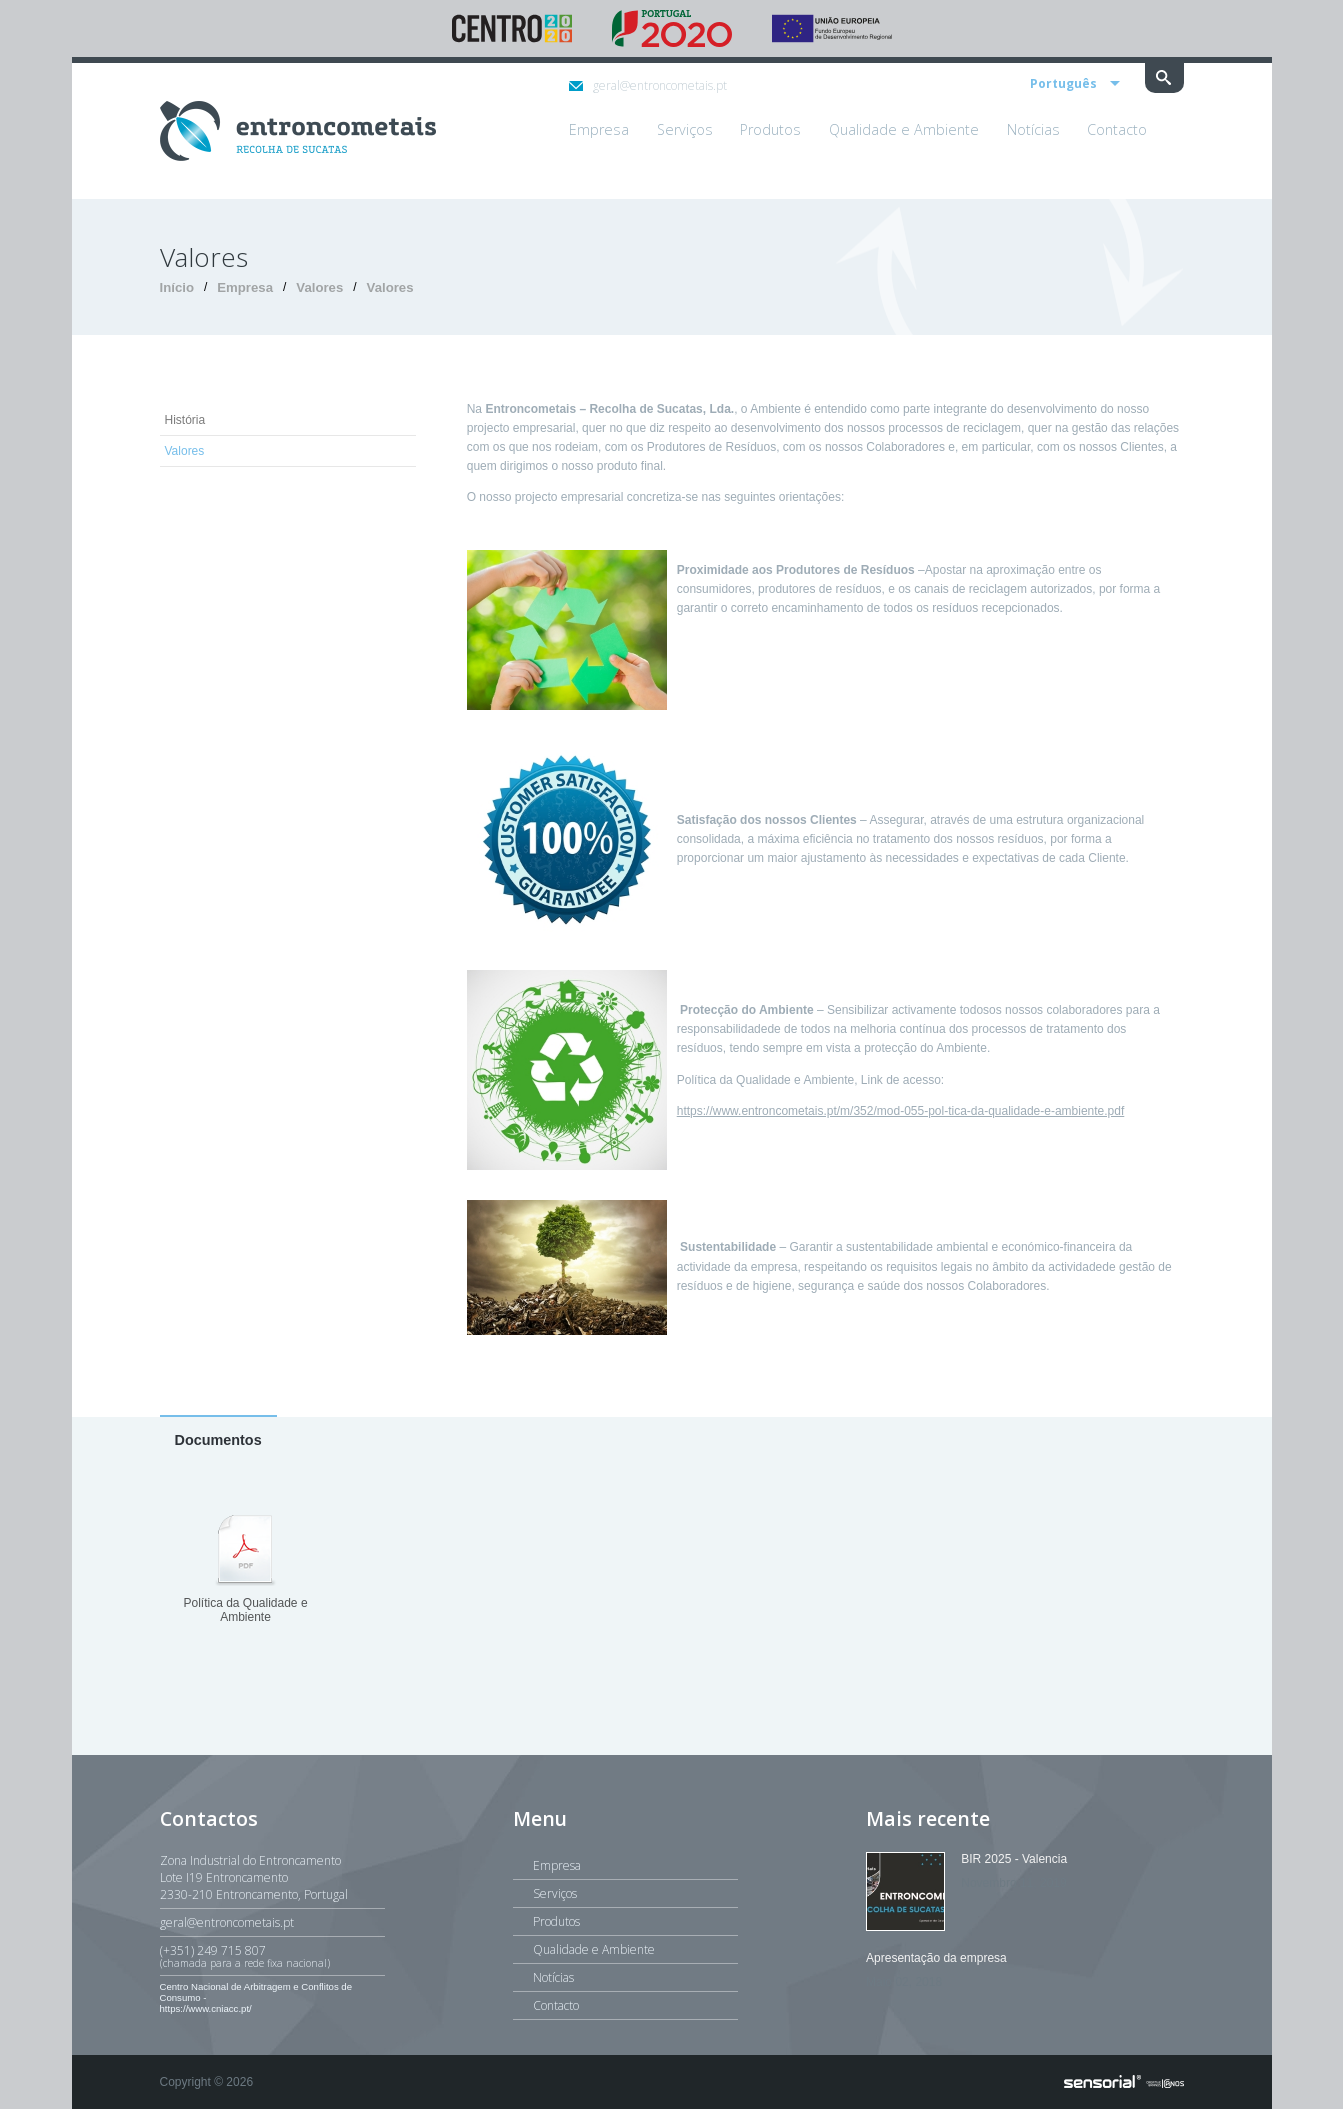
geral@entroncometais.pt (648, 85)
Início (177, 287)
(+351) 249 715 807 (272, 1956)
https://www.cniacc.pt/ (206, 2008)
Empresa (245, 287)
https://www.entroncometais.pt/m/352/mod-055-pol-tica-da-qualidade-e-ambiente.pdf (901, 1111)
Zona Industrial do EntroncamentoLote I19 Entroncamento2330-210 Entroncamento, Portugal (254, 1877)
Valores (319, 287)
